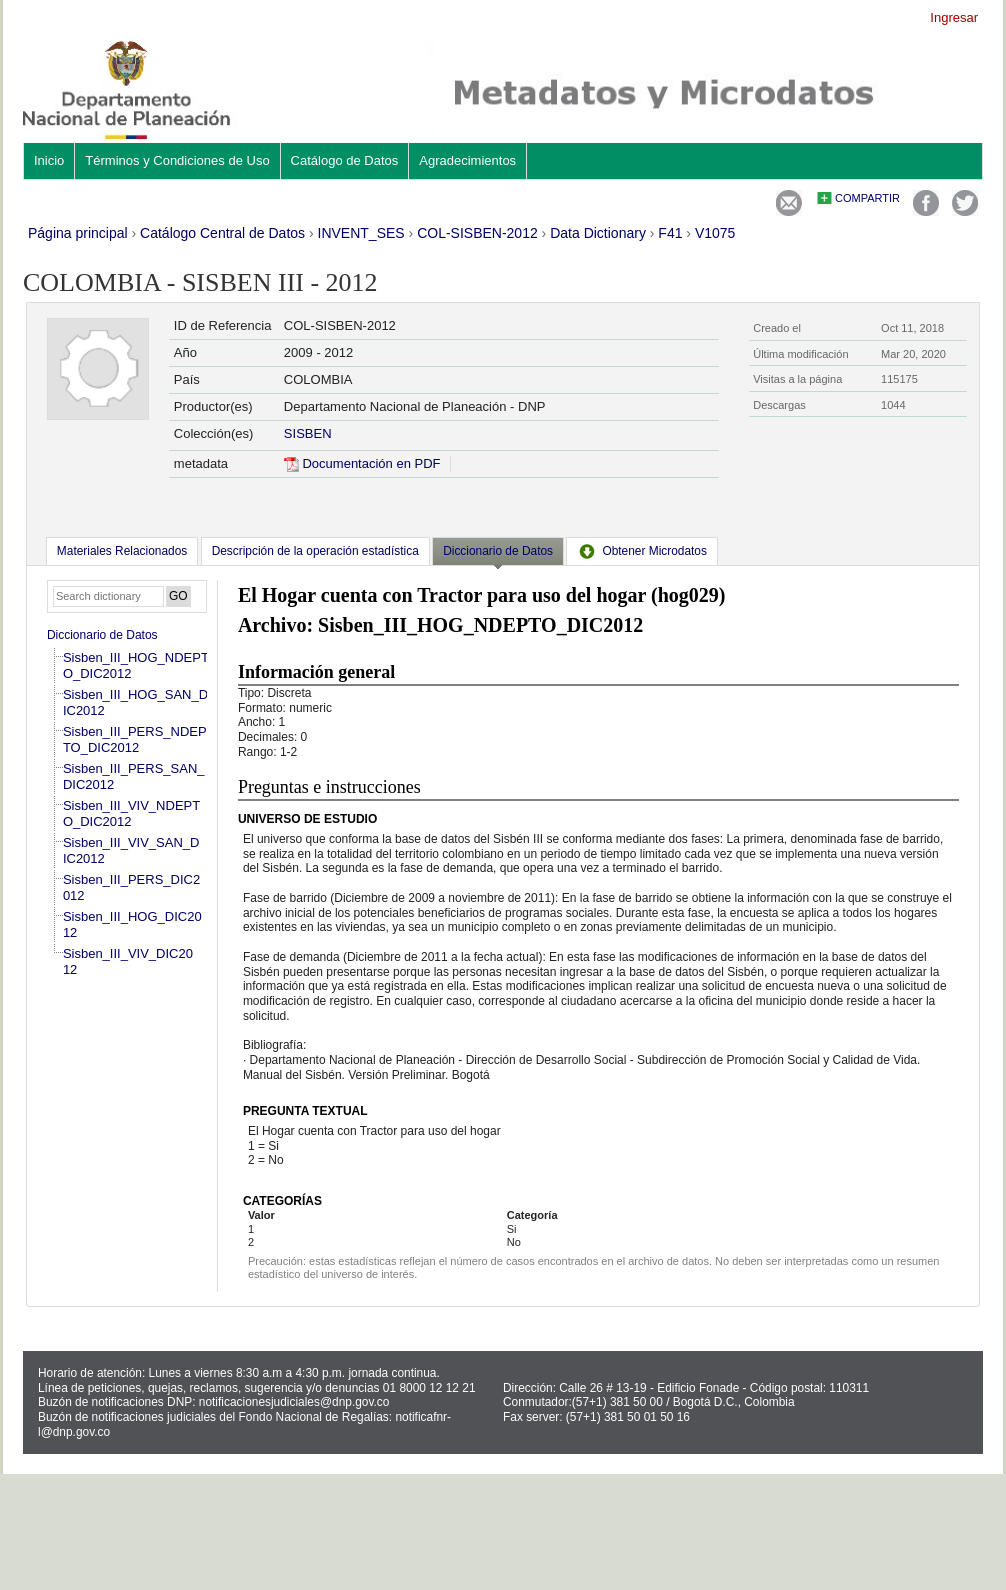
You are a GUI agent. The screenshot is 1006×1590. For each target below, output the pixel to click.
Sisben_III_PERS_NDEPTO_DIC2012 (135, 739)
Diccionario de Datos (102, 635)
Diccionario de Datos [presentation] (498, 551)
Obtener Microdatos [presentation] (642, 551)
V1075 (715, 233)
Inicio (49, 160)
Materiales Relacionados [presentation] (122, 551)
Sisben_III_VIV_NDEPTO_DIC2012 (131, 813)
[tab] (122, 551)
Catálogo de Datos (345, 160)
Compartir (867, 198)
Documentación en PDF (362, 463)
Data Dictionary (598, 233)
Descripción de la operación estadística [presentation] (315, 551)
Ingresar (954, 17)
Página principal (78, 233)
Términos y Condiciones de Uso (177, 160)
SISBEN (308, 433)
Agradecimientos (467, 160)
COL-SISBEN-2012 (477, 233)
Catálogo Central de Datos (222, 233)
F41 (670, 233)
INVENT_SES (361, 233)
